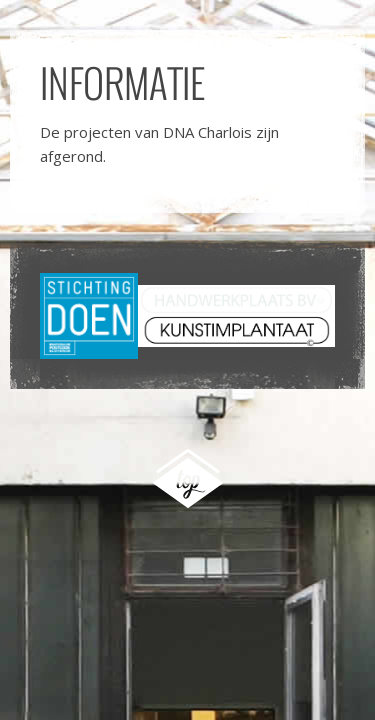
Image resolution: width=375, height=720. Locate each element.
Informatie (122, 82)
